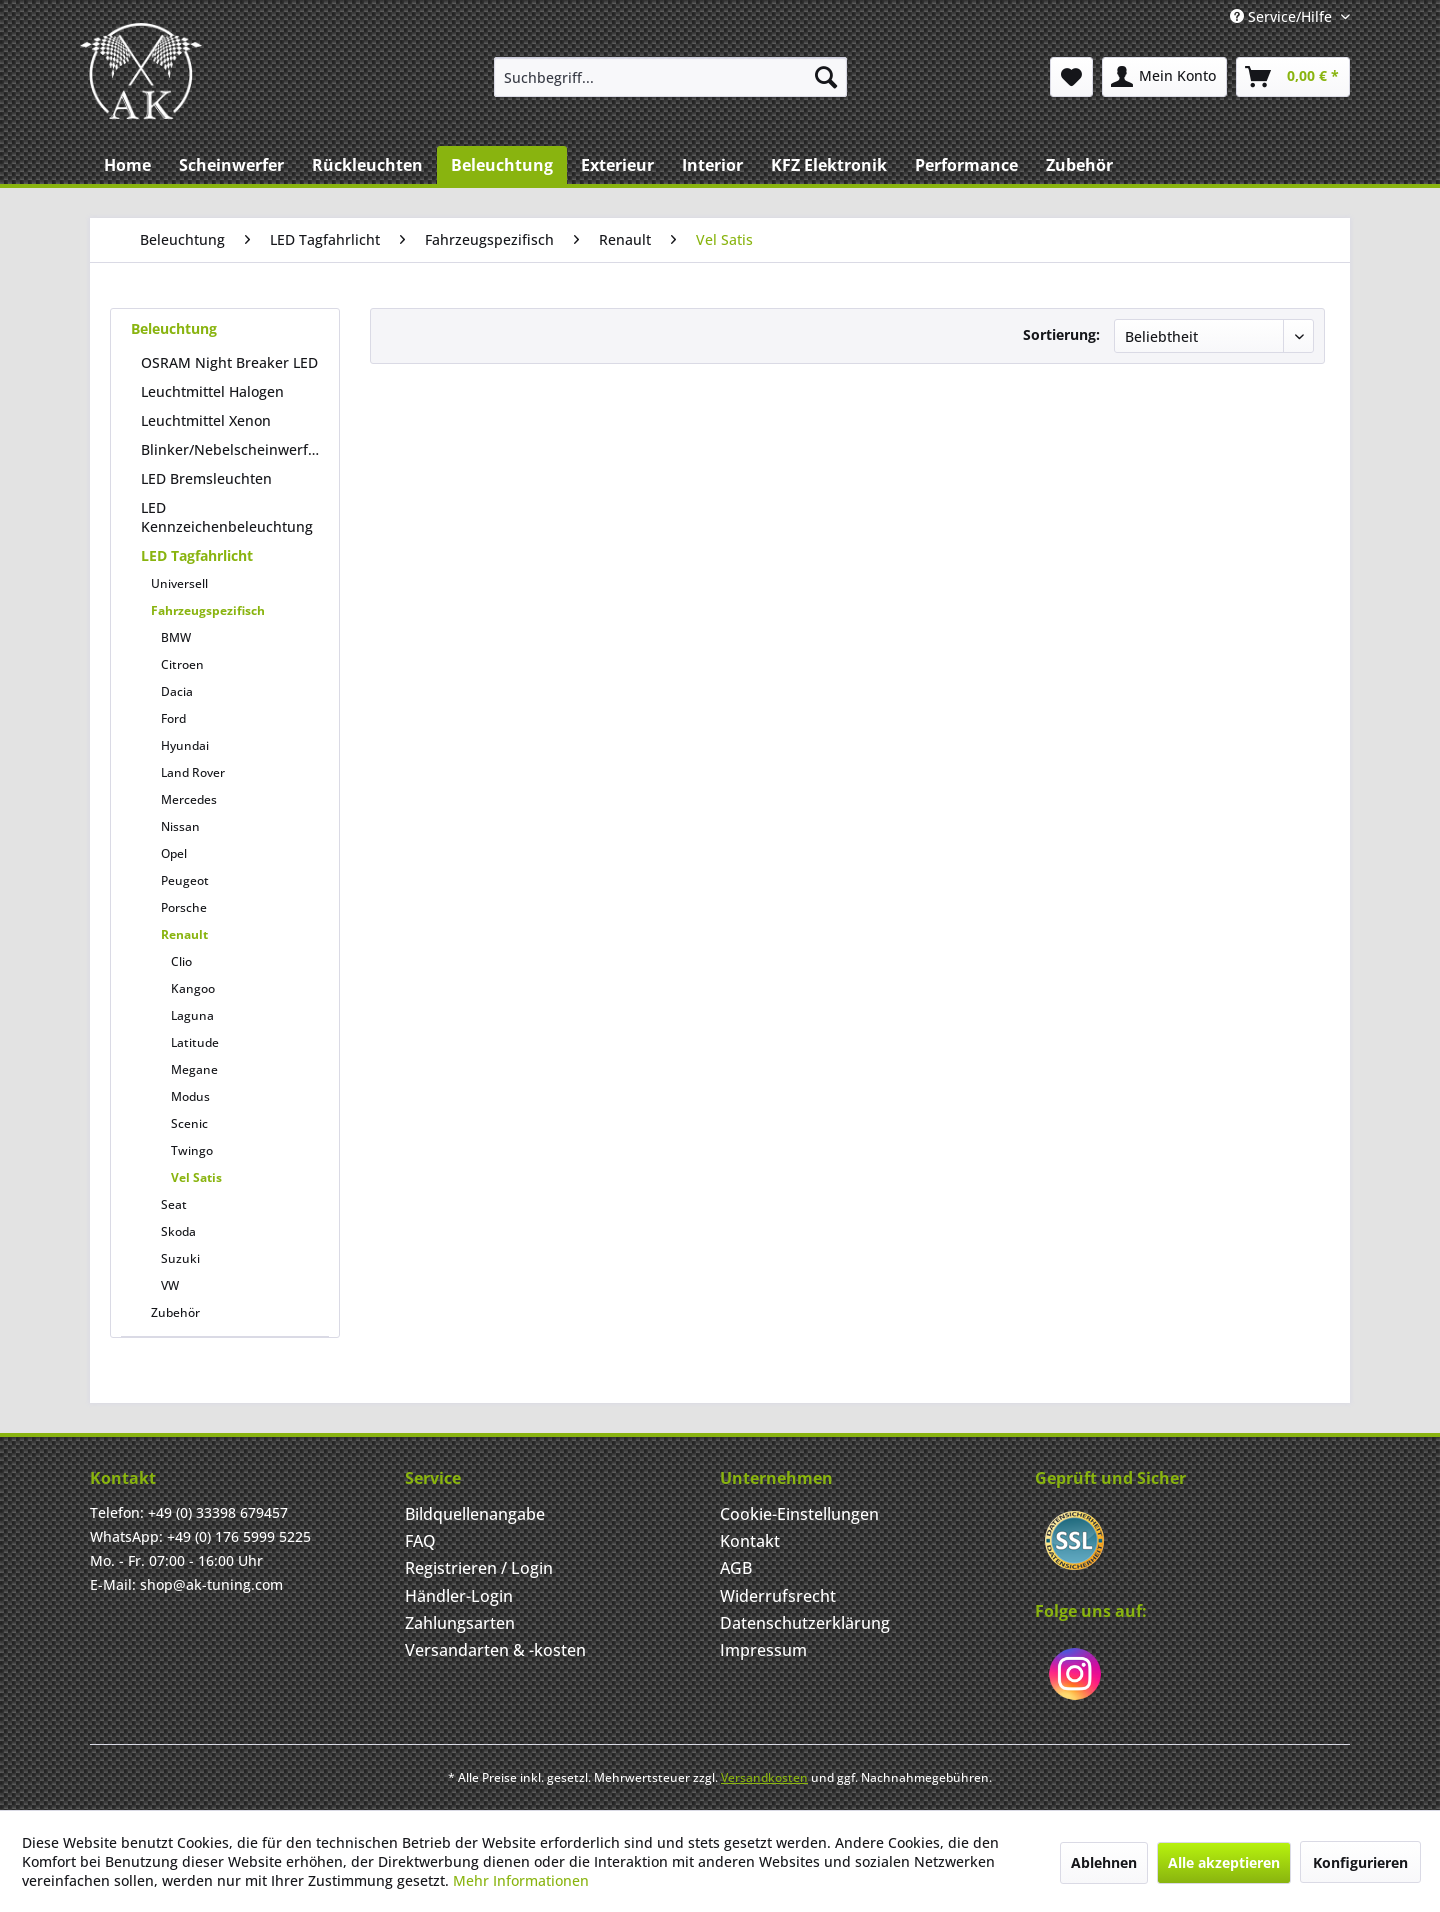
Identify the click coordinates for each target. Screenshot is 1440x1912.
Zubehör (175, 1312)
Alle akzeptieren (1224, 1862)
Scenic (189, 1123)
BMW (176, 637)
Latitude (195, 1042)
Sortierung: (1061, 334)
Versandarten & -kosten (495, 1650)
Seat (174, 1204)
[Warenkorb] (1293, 77)
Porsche (184, 907)
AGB (736, 1568)
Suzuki (180, 1258)
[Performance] (966, 165)
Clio (181, 961)
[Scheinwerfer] (231, 165)
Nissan (180, 826)
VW (170, 1285)
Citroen (182, 664)
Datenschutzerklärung (805, 1623)
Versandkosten (764, 1777)
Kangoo (193, 988)
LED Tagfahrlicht (197, 555)
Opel (174, 853)
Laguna (192, 1015)
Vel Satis (196, 1177)
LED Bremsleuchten (206, 478)
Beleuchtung (174, 328)
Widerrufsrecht (778, 1596)
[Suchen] (826, 77)
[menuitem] (670, 77)
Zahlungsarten (460, 1623)
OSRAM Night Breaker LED (229, 362)
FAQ (420, 1541)
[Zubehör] (1079, 165)
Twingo (192, 1150)
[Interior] (712, 165)
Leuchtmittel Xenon (206, 420)
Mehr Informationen (521, 1880)
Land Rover (193, 772)
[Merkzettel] (1071, 77)
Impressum (763, 1650)
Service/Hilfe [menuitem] (1283, 16)
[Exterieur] (617, 165)
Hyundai (185, 745)
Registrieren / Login (479, 1568)
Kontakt (750, 1541)
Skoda (178, 1231)
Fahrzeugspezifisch (208, 610)
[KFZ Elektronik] (829, 165)
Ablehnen (1104, 1862)
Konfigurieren (1360, 1862)
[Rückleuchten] (367, 165)
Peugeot (185, 880)
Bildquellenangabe (475, 1514)
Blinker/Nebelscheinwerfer (231, 449)
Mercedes (189, 799)
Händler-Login (459, 1596)
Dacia (177, 691)
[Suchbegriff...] (670, 77)
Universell (179, 583)
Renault (184, 934)
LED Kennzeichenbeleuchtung (227, 517)
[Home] (127, 165)
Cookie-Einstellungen (799, 1514)
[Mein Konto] (1164, 77)
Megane (194, 1069)
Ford (173, 718)
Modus (190, 1096)
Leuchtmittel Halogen (212, 391)
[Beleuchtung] (502, 165)
